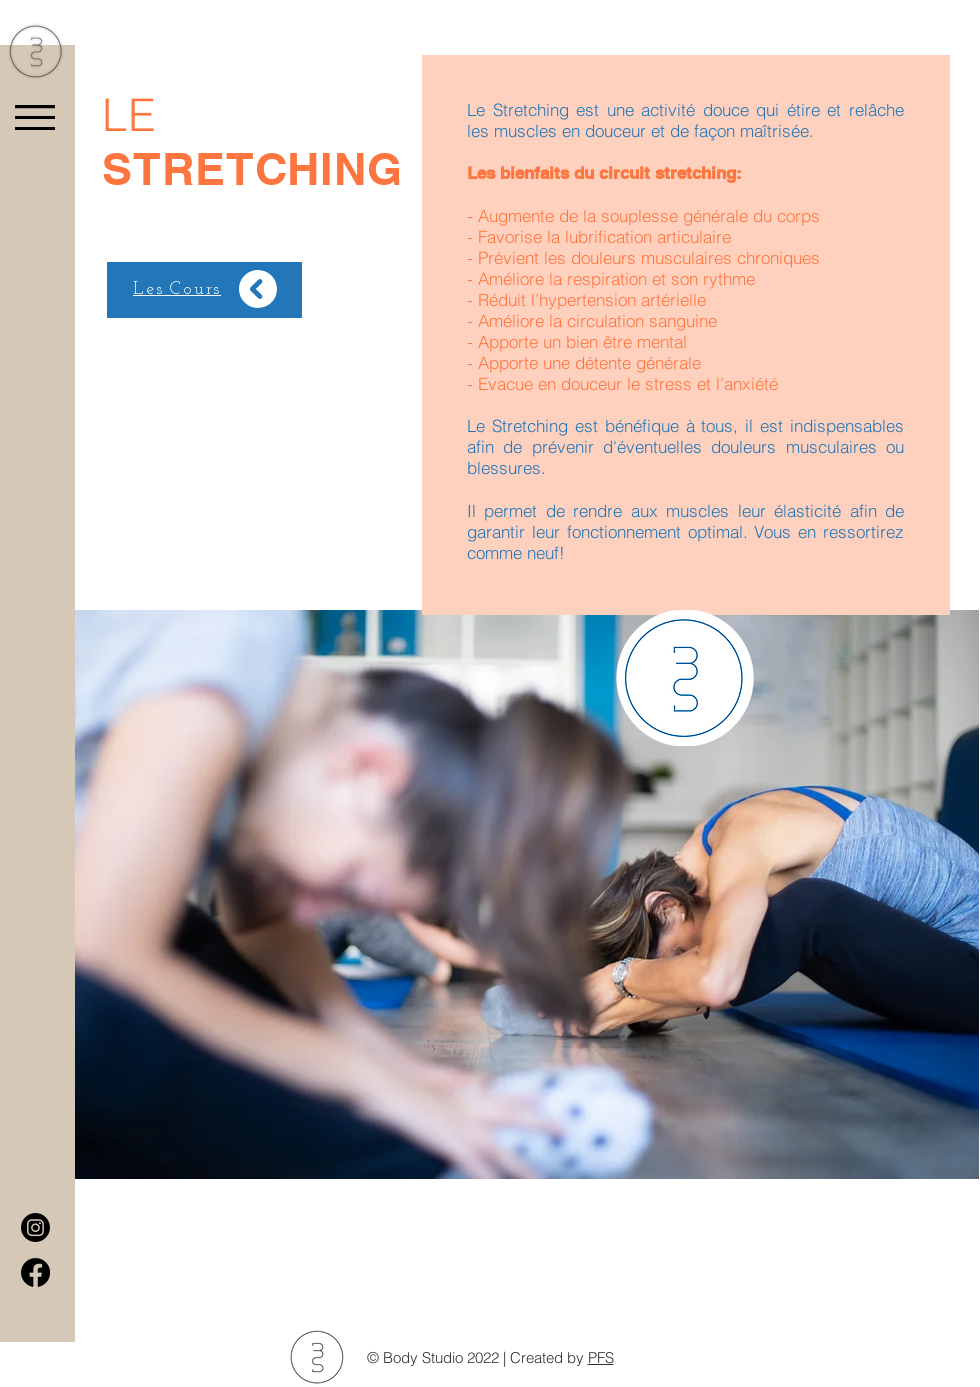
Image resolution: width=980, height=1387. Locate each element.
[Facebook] (35, 1272)
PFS (601, 1357)
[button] (35, 117)
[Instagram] (35, 1227)
